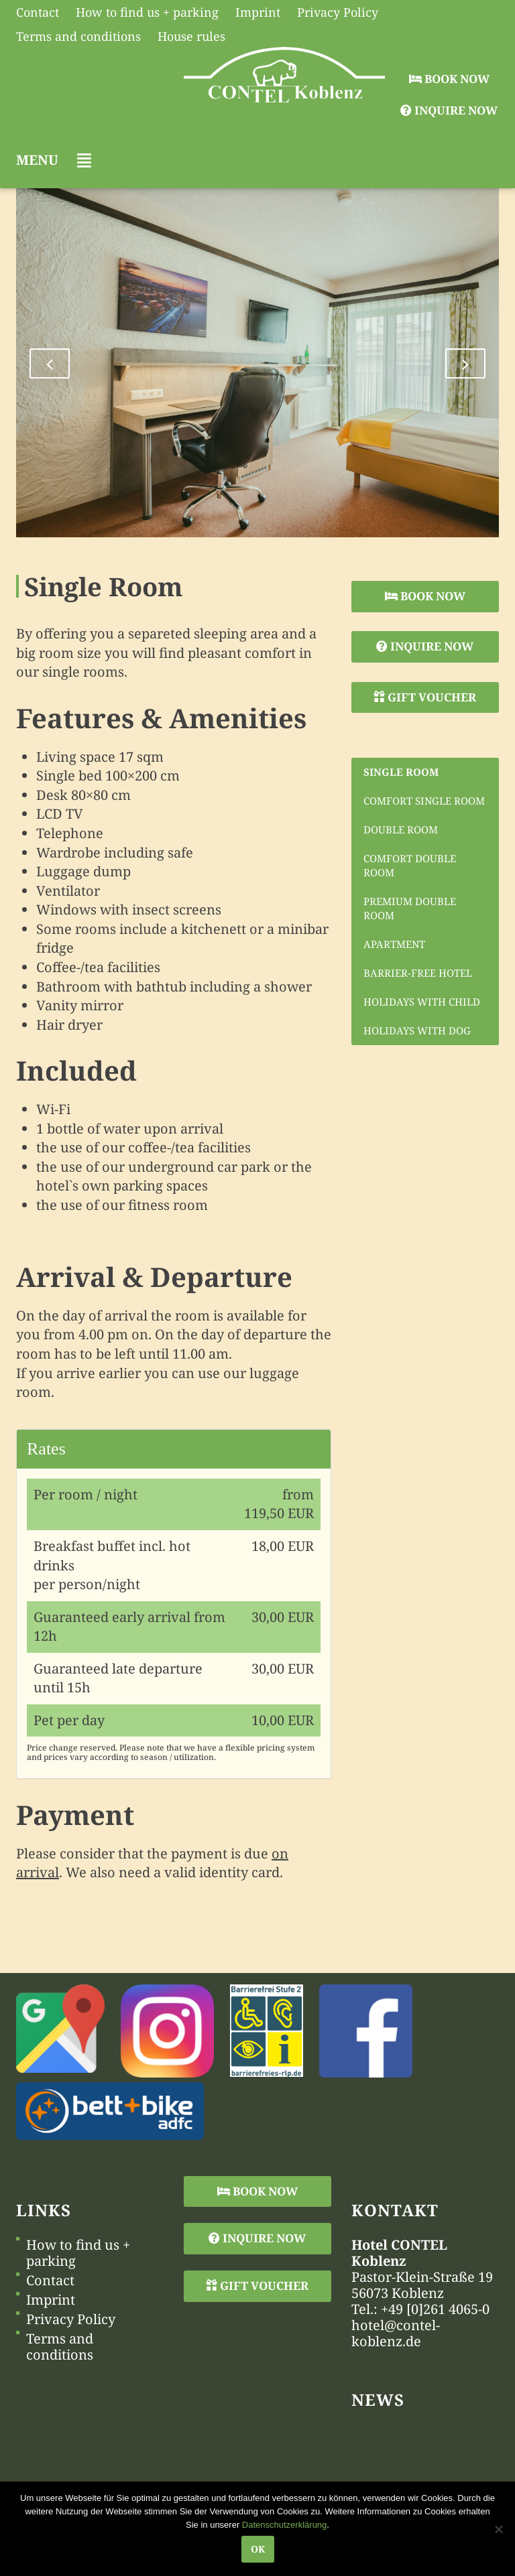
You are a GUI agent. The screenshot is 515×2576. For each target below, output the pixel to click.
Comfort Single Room (424, 800)
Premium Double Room (409, 908)
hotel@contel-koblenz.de (395, 2333)
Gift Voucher (425, 697)
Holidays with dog (417, 1030)
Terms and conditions (59, 2347)
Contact (50, 2281)
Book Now (449, 78)
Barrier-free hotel (417, 972)
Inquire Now (449, 110)
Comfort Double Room (409, 865)
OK (258, 2549)
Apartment (394, 944)
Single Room (401, 771)
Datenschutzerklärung (284, 2525)
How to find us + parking (78, 2253)
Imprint (50, 2300)
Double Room (400, 829)
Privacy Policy (70, 2319)
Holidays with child (421, 1001)
